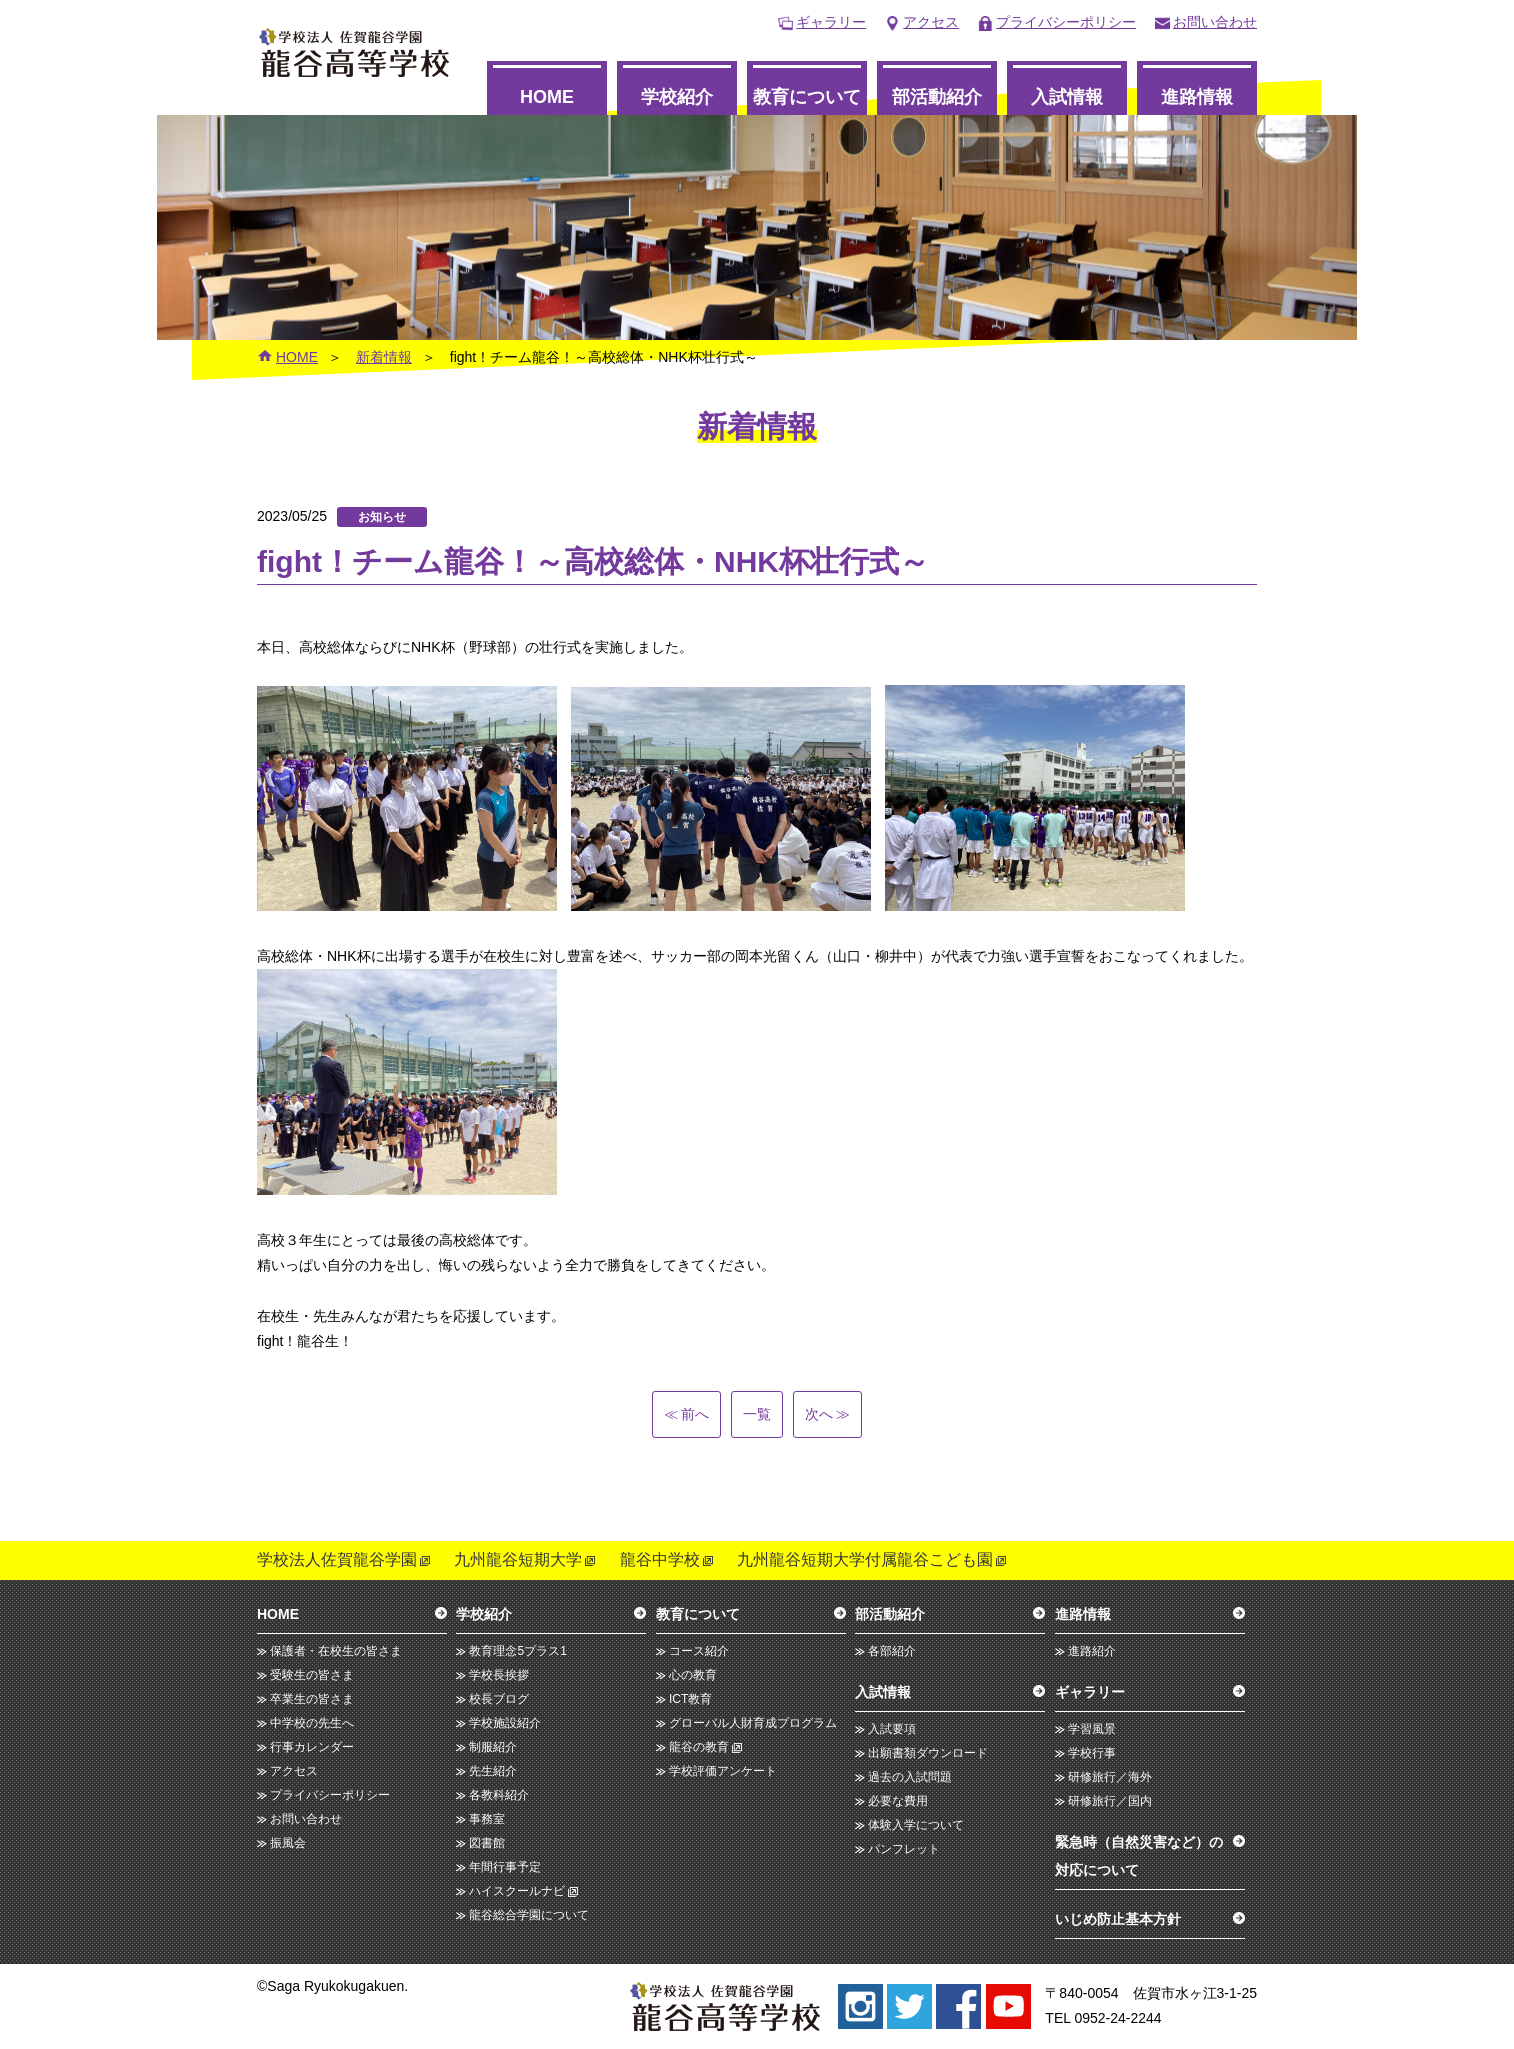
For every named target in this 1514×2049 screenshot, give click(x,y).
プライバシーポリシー (1066, 22)
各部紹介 (892, 1651)
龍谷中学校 (660, 1559)
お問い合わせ (1215, 22)
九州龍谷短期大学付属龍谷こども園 (865, 1559)
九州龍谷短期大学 (518, 1559)
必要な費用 (898, 1801)
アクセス (931, 22)
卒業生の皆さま (312, 1699)
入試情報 (1067, 97)
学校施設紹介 (505, 1723)
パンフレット (904, 1849)
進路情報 (1197, 97)
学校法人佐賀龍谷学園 (337, 1559)
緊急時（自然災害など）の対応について (1139, 1856)
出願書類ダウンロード (928, 1753)
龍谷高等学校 (354, 52)
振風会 (288, 1843)
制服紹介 (493, 1747)
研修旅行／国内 (1110, 1801)
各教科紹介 (499, 1795)
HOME (547, 97)
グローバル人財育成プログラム (753, 1723)
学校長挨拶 (499, 1675)
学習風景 (1092, 1729)
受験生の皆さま (312, 1675)
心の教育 (693, 1675)
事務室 (487, 1819)
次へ (827, 1414)
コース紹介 (699, 1651)
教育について (807, 97)
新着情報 (384, 357)
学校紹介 (677, 97)
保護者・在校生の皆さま (336, 1651)
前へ (687, 1414)
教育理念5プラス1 (517, 1651)
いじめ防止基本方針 (1118, 1919)
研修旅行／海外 (1110, 1777)
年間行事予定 (505, 1867)
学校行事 (1092, 1753)
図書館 (487, 1843)
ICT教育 (690, 1699)
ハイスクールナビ (517, 1891)
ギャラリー (831, 22)
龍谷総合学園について (529, 1915)
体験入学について (916, 1825)
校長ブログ (499, 1699)
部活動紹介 (937, 97)
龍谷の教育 (699, 1747)
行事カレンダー (312, 1747)
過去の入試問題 (910, 1777)
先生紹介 (493, 1771)
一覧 (757, 1414)
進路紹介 (1092, 1651)
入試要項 (892, 1729)
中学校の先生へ (312, 1723)
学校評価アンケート (723, 1771)
